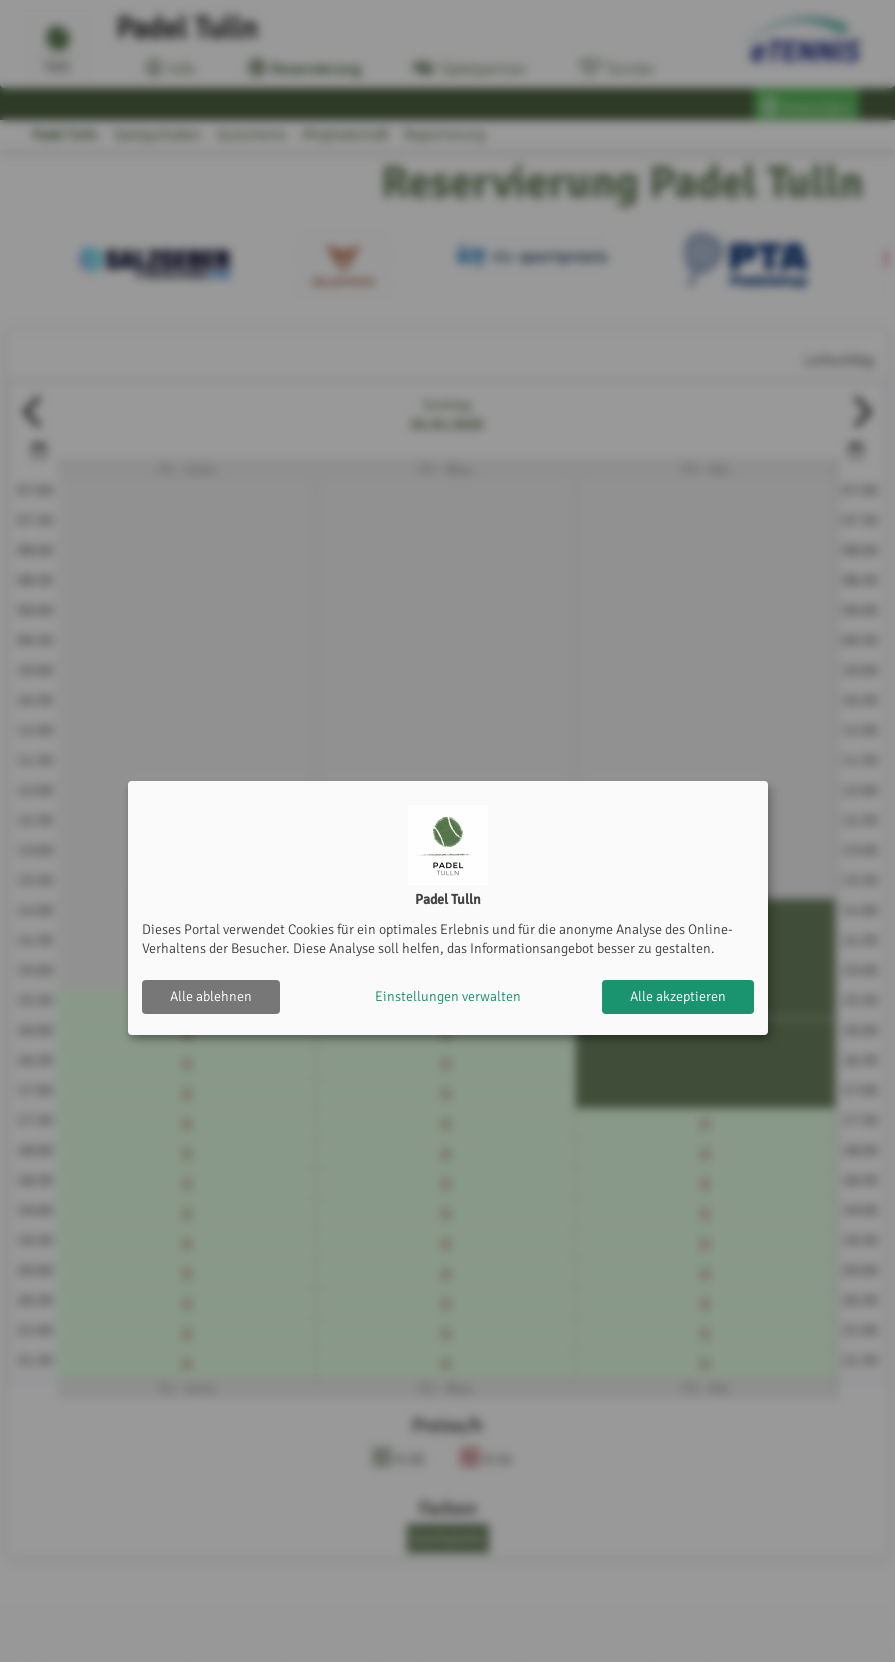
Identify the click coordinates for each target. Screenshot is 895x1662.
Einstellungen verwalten (448, 996)
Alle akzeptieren (678, 996)
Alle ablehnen (211, 996)
